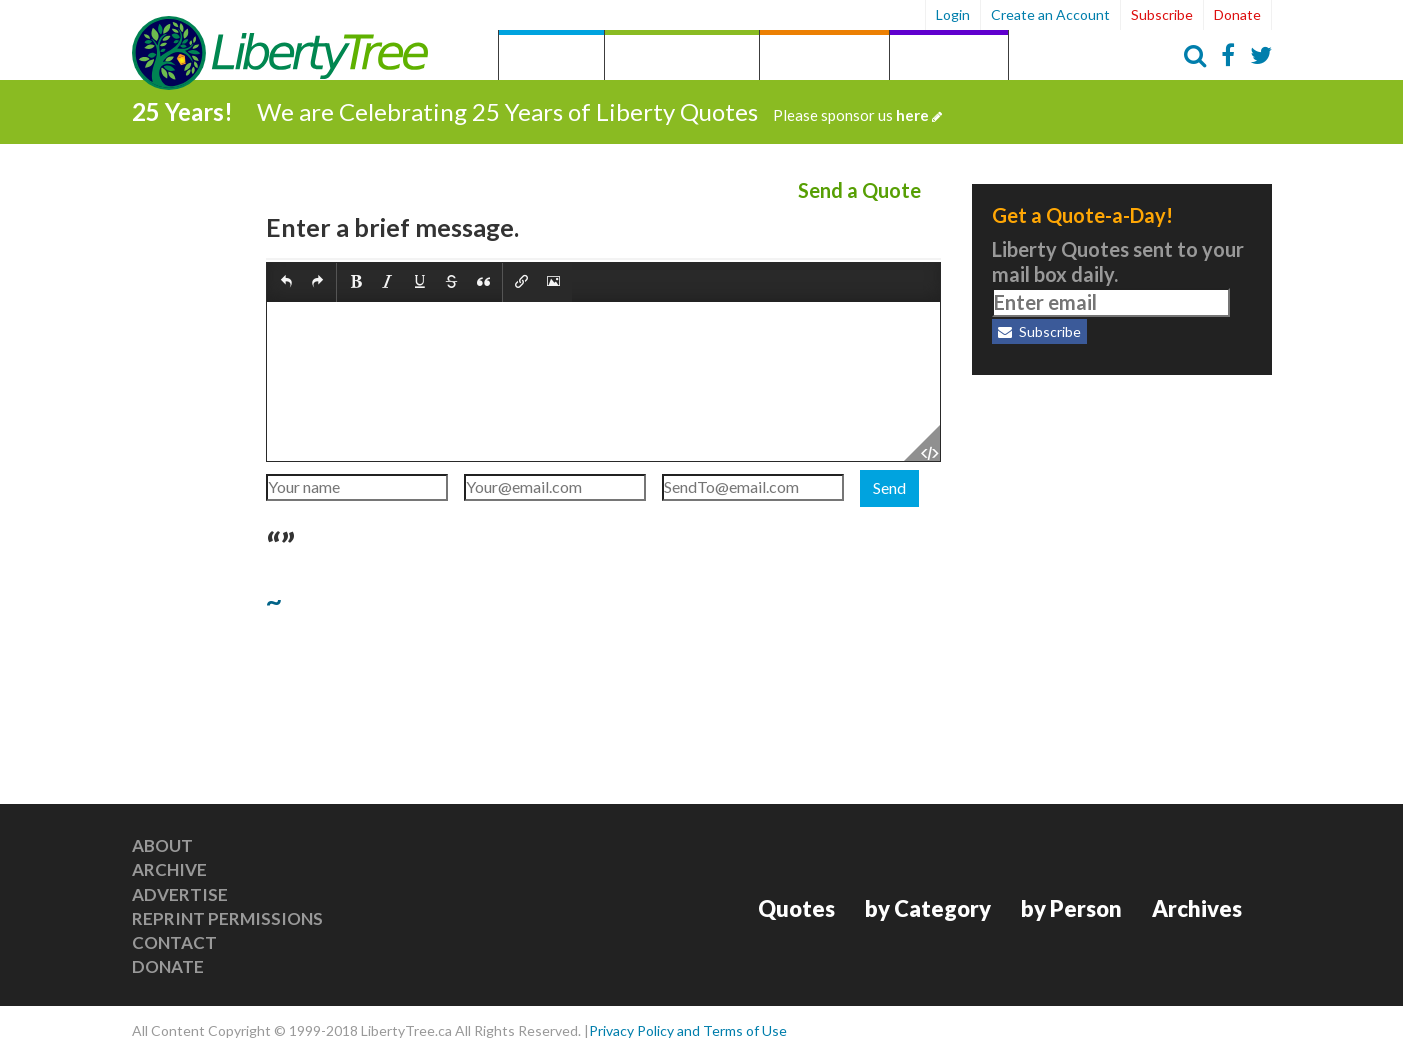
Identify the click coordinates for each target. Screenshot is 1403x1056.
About (162, 845)
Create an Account (1050, 14)
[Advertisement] (1122, 520)
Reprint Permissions (227, 918)
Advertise (180, 894)
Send (889, 487)
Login (953, 14)
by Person (824, 57)
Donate (1237, 14)
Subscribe (1162, 14)
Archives (949, 57)
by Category (682, 57)
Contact (174, 942)
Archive (169, 869)
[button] (286, 283)
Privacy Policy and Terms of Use (688, 1030)
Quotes (551, 57)
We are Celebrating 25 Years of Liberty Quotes (599, 111)
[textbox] (603, 381)
